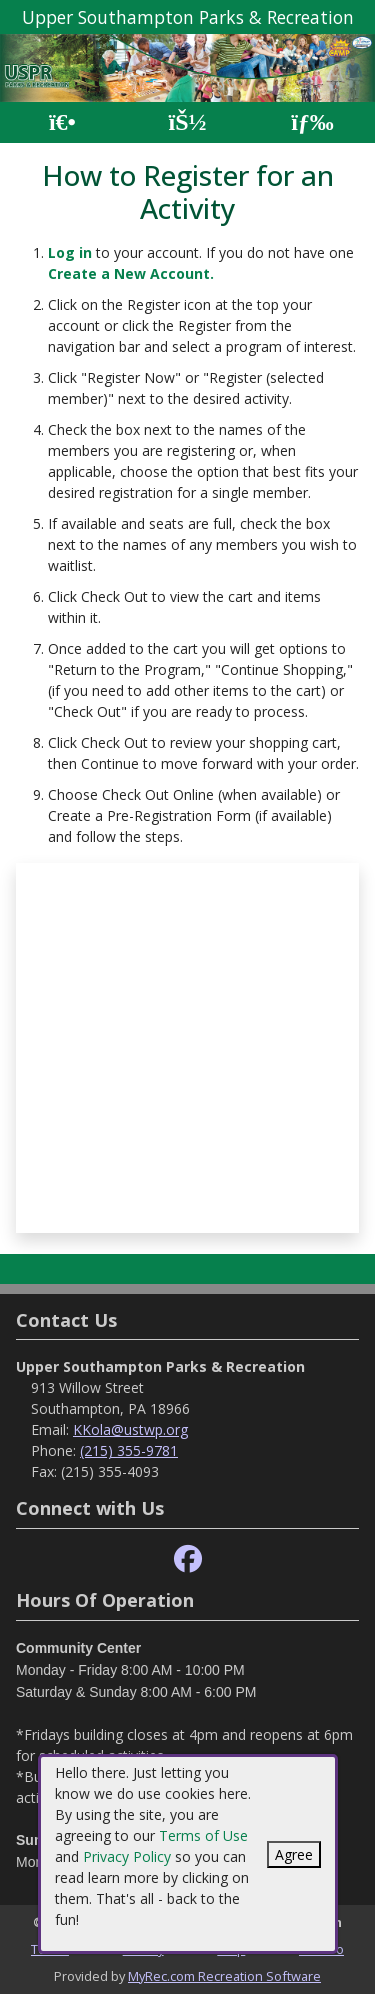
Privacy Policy (127, 1856)
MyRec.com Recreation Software (224, 1976)
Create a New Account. (131, 273)
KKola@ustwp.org (130, 1429)
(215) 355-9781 (129, 1450)
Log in (70, 252)
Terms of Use (203, 1835)
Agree (294, 1854)
